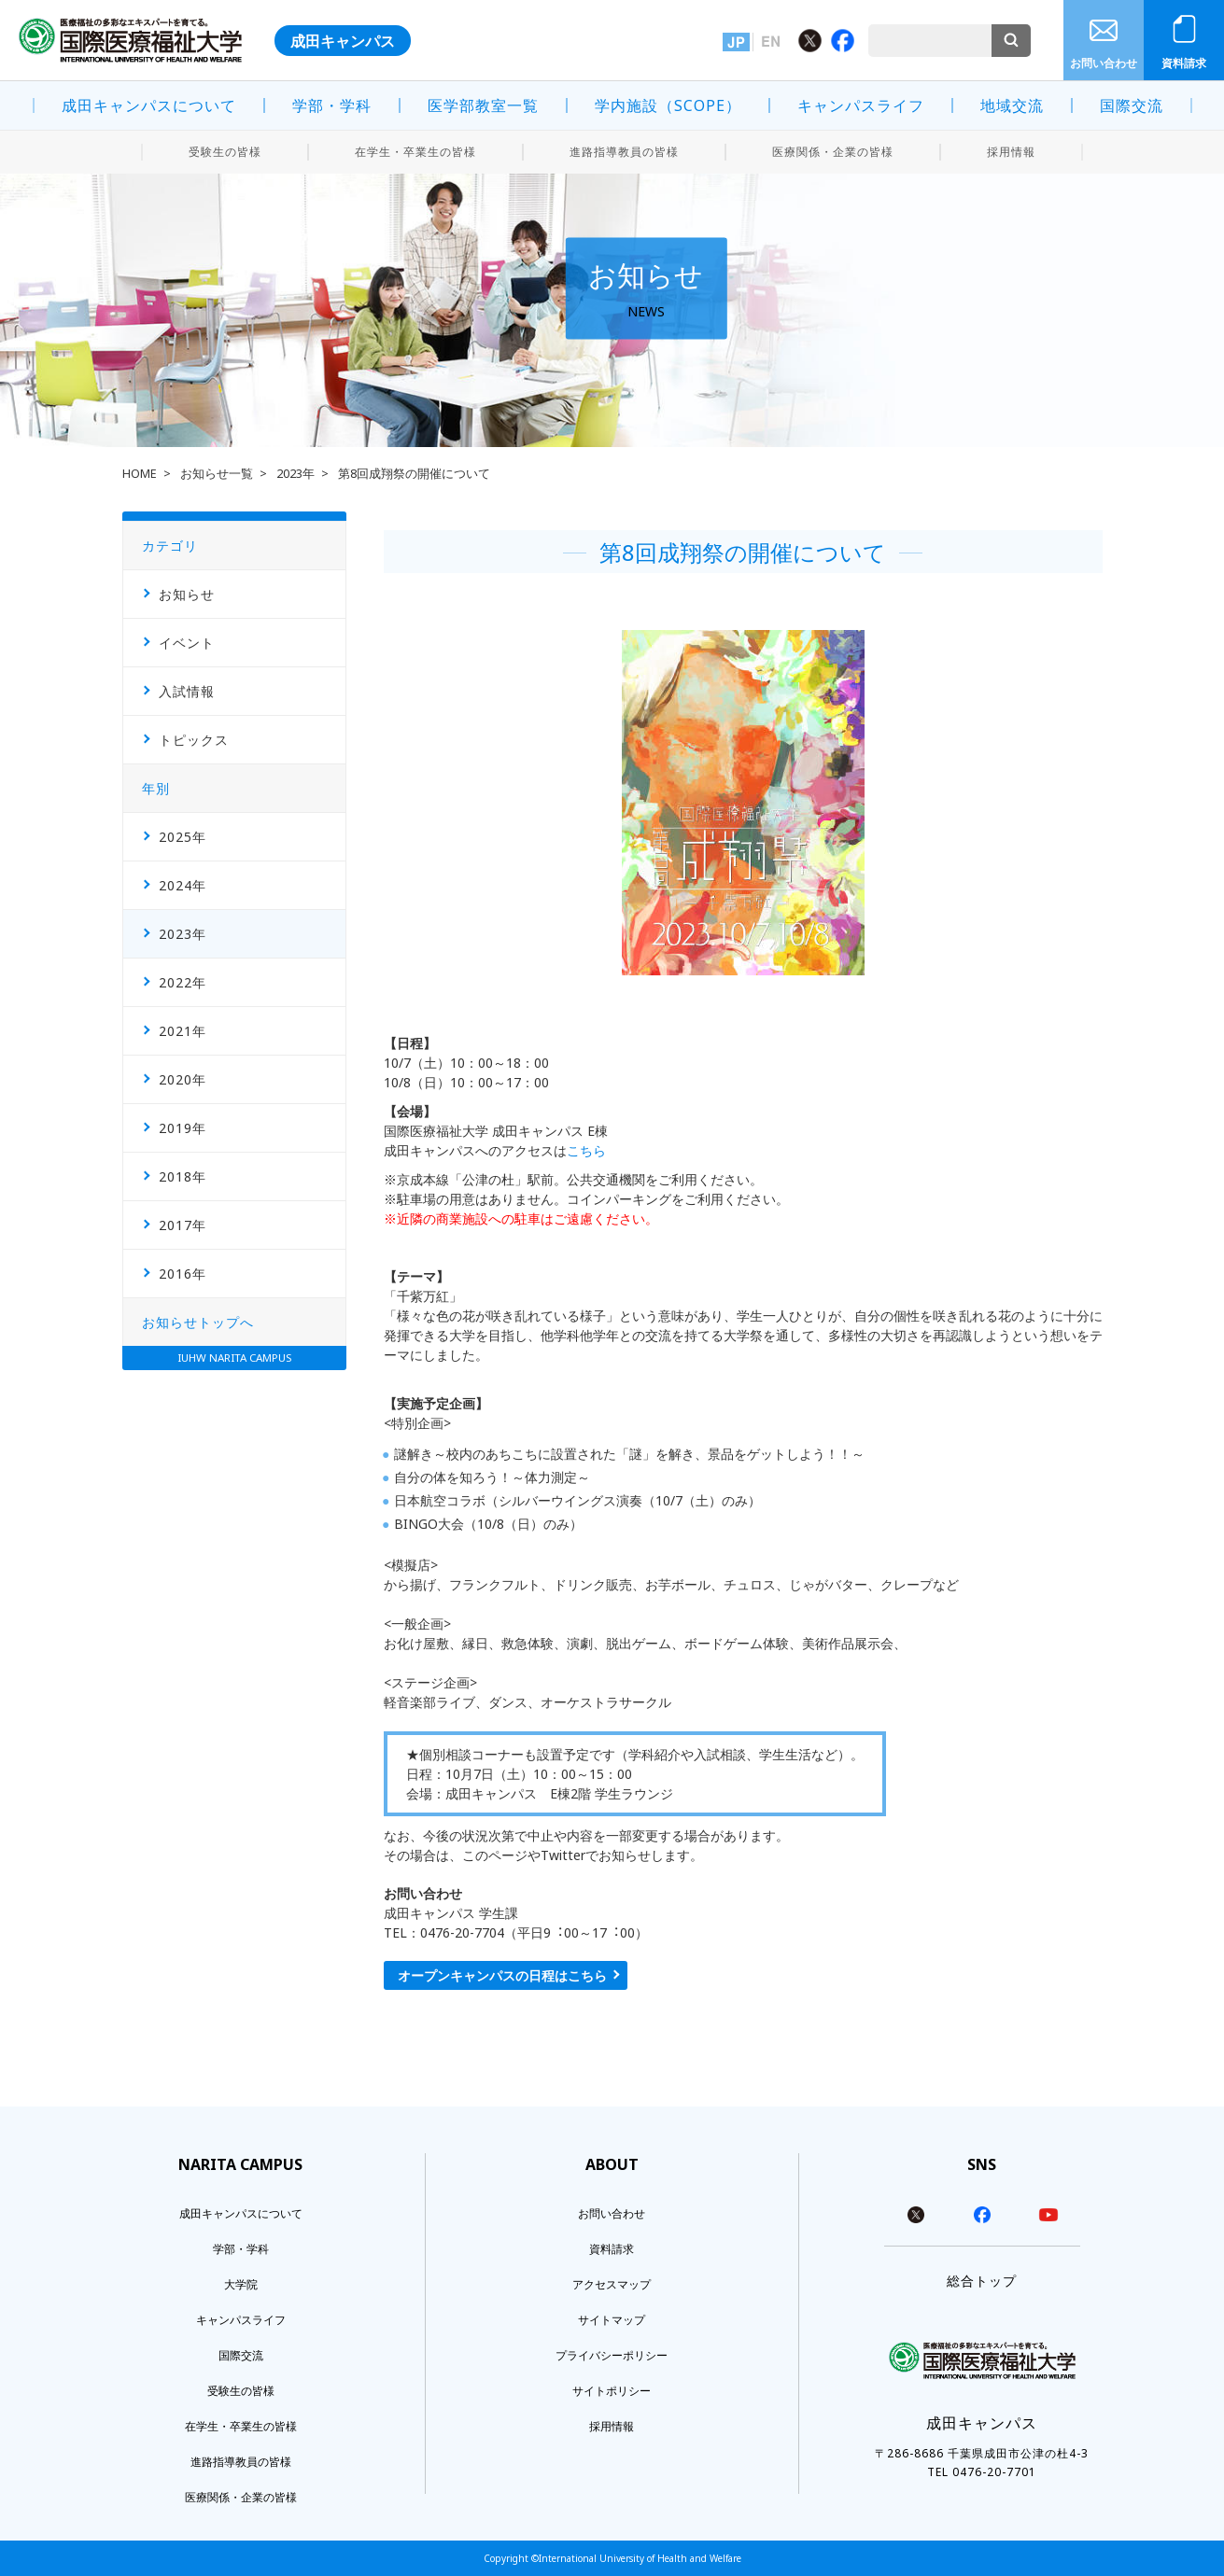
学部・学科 (332, 105)
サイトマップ (611, 2320)
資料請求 (1183, 63)
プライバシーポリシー (612, 2355)
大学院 (241, 2284)
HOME (139, 474)
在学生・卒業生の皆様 (415, 152)
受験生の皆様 (225, 152)
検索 (1011, 40)
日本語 (736, 42)
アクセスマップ (611, 2284)
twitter (916, 2215)
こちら (586, 1150)
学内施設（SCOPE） (668, 105)
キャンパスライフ (860, 105)
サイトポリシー (611, 2391)
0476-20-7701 (994, 2472)
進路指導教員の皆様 (624, 152)
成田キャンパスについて (149, 105)
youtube (1048, 2215)
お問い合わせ (1103, 63)
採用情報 (1011, 152)
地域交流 (1012, 105)
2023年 (295, 474)
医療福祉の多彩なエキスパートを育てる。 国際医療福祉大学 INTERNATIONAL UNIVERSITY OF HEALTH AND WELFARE (130, 40)
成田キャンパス (342, 41)
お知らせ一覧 (216, 474)
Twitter (810, 40)
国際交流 (1131, 105)
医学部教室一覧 (483, 105)
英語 (770, 42)
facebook (982, 2215)
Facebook (842, 40)
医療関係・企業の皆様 (832, 152)
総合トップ (982, 2280)
